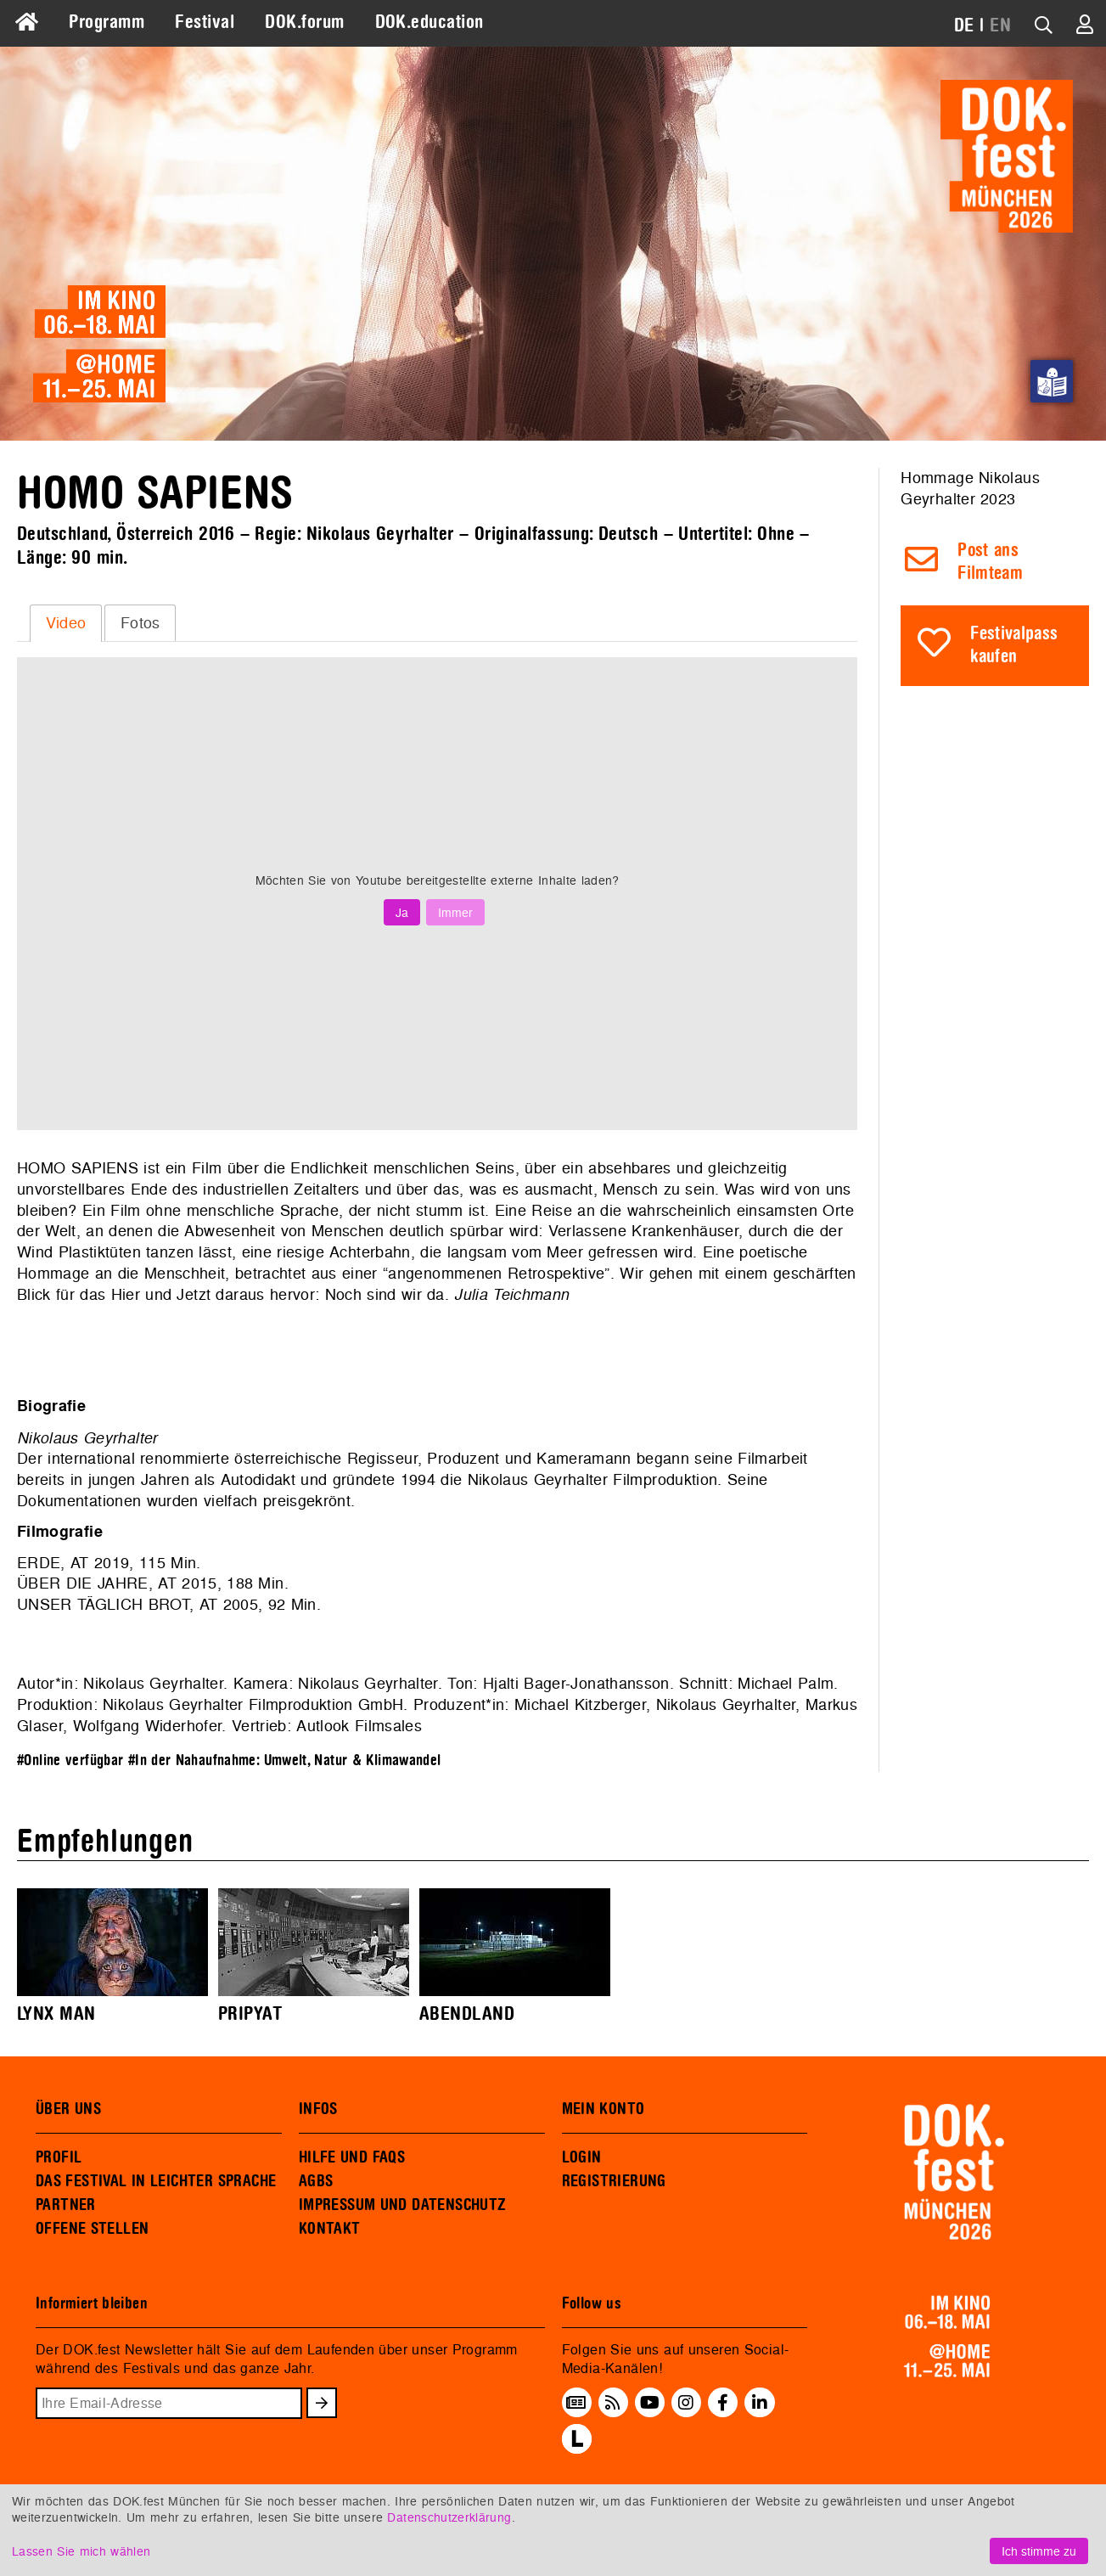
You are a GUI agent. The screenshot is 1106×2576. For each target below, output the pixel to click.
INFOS (318, 2109)
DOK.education (429, 22)
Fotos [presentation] (140, 622)
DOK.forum (304, 22)
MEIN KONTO (603, 2109)
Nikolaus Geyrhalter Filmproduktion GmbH (253, 1704)
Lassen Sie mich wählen (81, 2551)
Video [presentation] (66, 622)
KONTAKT (330, 2228)
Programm (106, 22)
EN (1000, 25)
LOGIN (582, 2157)
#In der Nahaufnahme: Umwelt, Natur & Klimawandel (284, 1760)
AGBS (316, 2181)
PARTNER (66, 2204)
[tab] (66, 623)
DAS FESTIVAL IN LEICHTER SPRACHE (156, 2181)
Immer (455, 912)
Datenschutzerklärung (449, 2517)
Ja (402, 912)
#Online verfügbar (70, 1760)
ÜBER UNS (68, 2109)
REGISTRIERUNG (614, 2181)
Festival (204, 22)
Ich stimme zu (1039, 2551)
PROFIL (58, 2157)
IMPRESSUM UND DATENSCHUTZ (403, 2204)
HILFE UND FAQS (352, 2157)
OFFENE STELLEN (92, 2228)
